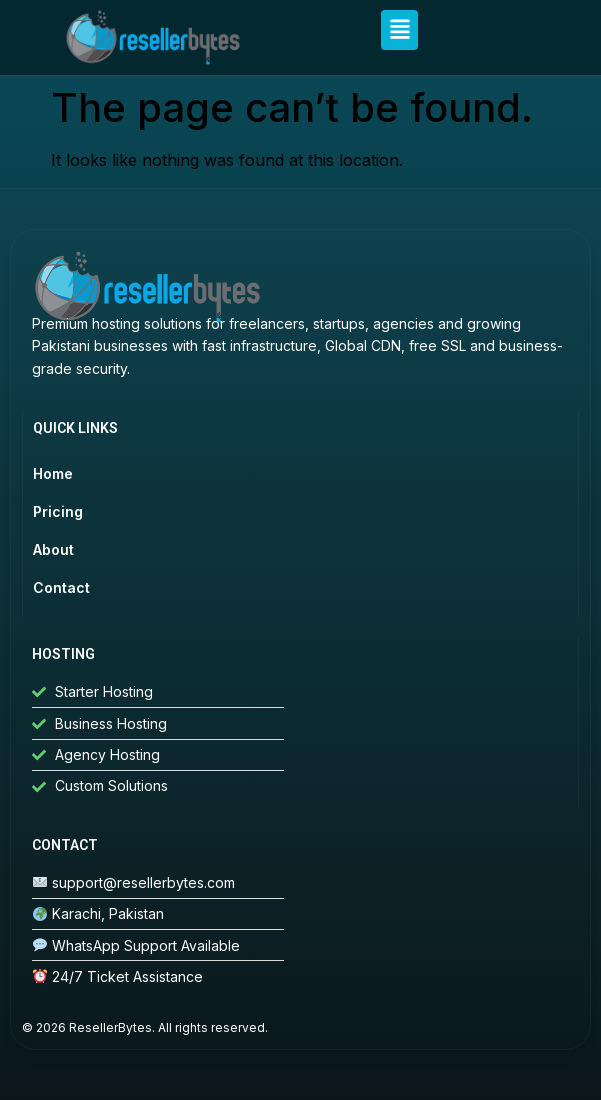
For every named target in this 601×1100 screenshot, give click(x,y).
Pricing (58, 511)
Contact (61, 587)
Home (53, 473)
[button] (399, 30)
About (53, 549)
